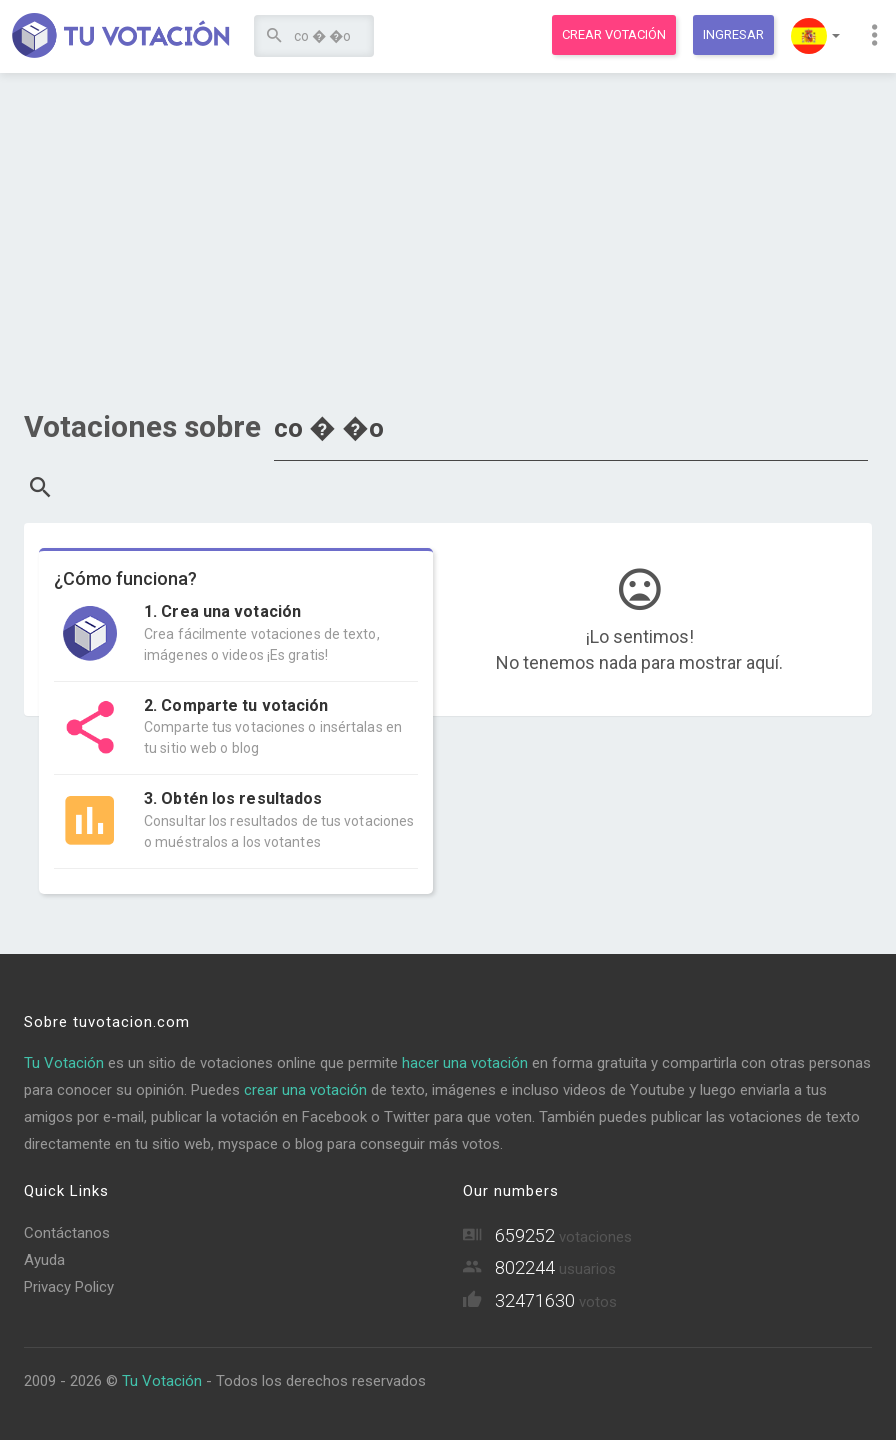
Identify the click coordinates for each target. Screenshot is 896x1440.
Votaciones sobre (142, 426)
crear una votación (305, 1090)
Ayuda (44, 1260)
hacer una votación (465, 1063)
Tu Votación (64, 1063)
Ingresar (733, 34)
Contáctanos (67, 1233)
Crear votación (614, 34)
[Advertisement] (448, 235)
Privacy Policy (69, 1287)
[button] (815, 36)
